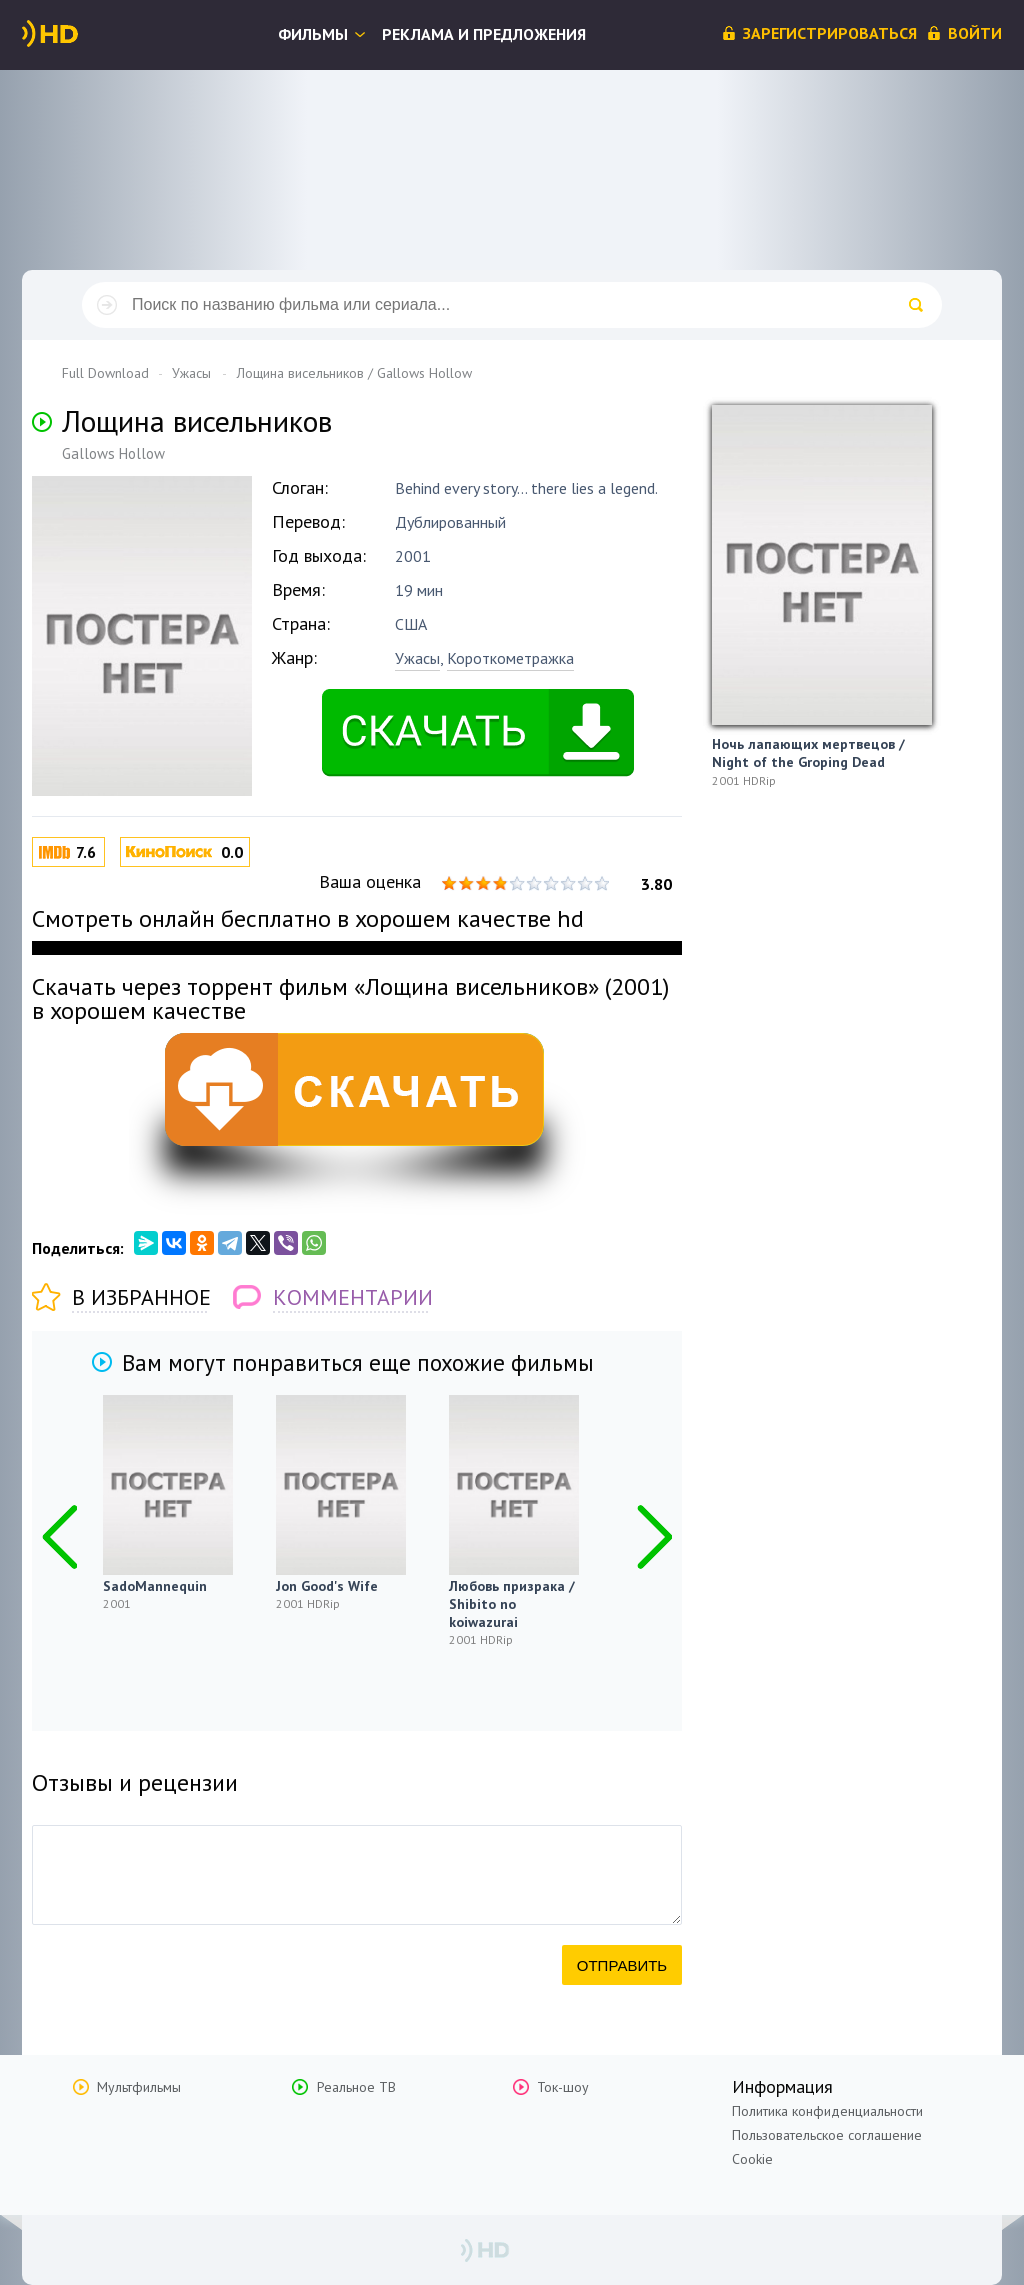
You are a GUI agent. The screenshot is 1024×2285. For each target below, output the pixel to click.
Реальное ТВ (356, 2087)
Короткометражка (510, 658)
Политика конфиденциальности (827, 2111)
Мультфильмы (139, 2087)
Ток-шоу (563, 2087)
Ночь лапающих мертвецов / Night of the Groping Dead (808, 753)
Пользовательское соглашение (827, 2135)
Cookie (752, 2159)
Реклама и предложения (484, 34)
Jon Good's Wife (327, 1586)
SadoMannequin (155, 1586)
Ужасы (417, 658)
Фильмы (313, 34)
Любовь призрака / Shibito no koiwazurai (512, 1604)
